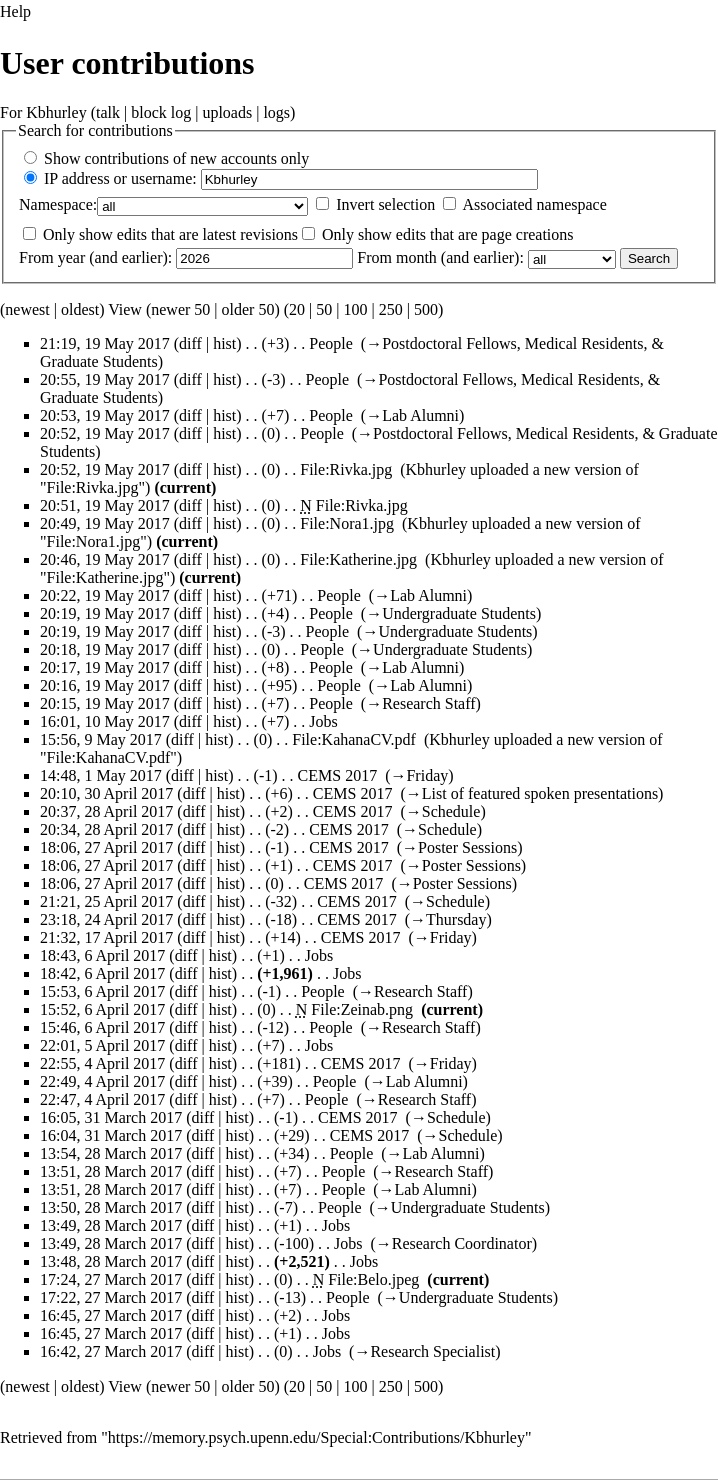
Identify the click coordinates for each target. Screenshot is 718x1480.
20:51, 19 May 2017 (105, 505)
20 (297, 309)
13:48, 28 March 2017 (111, 1261)
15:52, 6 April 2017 (102, 1009)
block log (161, 112)
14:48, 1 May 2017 (101, 775)
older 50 (248, 309)
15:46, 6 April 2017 (102, 1027)
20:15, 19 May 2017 (105, 703)
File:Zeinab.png (362, 1009)
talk (108, 112)
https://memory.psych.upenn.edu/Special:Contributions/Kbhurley (316, 1437)
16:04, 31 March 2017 (111, 1135)
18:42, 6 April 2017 (102, 973)
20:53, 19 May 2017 (105, 415)
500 (426, 309)
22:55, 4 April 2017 (102, 1063)
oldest (80, 309)
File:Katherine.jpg (358, 559)
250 (391, 309)
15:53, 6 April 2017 (102, 991)
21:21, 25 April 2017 (106, 901)
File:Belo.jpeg (373, 1279)
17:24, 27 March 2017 (111, 1279)
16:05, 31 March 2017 (111, 1117)
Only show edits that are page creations (447, 234)
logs (276, 112)
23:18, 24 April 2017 (106, 919)
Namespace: (58, 204)
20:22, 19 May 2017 (105, 595)
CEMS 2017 (338, 775)
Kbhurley (56, 112)
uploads (227, 112)
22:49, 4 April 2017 (102, 1081)
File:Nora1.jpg (347, 523)
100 (355, 309)
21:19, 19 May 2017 (105, 343)
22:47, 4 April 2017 (102, 1099)
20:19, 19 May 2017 (105, 613)
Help (15, 11)
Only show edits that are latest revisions (170, 234)
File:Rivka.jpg (346, 469)
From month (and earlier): (440, 257)
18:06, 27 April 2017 (106, 847)
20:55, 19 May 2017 (105, 379)
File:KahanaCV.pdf (354, 739)
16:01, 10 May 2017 (105, 721)
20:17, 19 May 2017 (105, 667)
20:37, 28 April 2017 (106, 811)
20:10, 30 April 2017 (106, 793)
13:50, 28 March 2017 (111, 1207)
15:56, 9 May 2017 (101, 739)
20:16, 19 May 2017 (105, 685)
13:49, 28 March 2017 (111, 1225)
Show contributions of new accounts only (176, 158)
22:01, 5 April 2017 (102, 1045)
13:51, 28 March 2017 (111, 1171)
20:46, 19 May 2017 (105, 559)
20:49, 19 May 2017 (105, 523)
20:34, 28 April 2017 (106, 829)
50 (324, 309)
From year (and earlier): (95, 257)
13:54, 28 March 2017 (111, 1153)
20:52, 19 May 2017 (105, 433)
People (331, 343)
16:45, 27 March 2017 (111, 1315)
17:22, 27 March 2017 (111, 1297)
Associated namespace (534, 204)
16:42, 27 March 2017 (111, 1351)
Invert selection (385, 204)
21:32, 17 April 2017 (106, 937)
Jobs (323, 721)
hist (224, 343)
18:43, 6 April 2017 (102, 955)
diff (190, 343)
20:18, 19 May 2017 (105, 649)
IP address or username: (120, 178)
